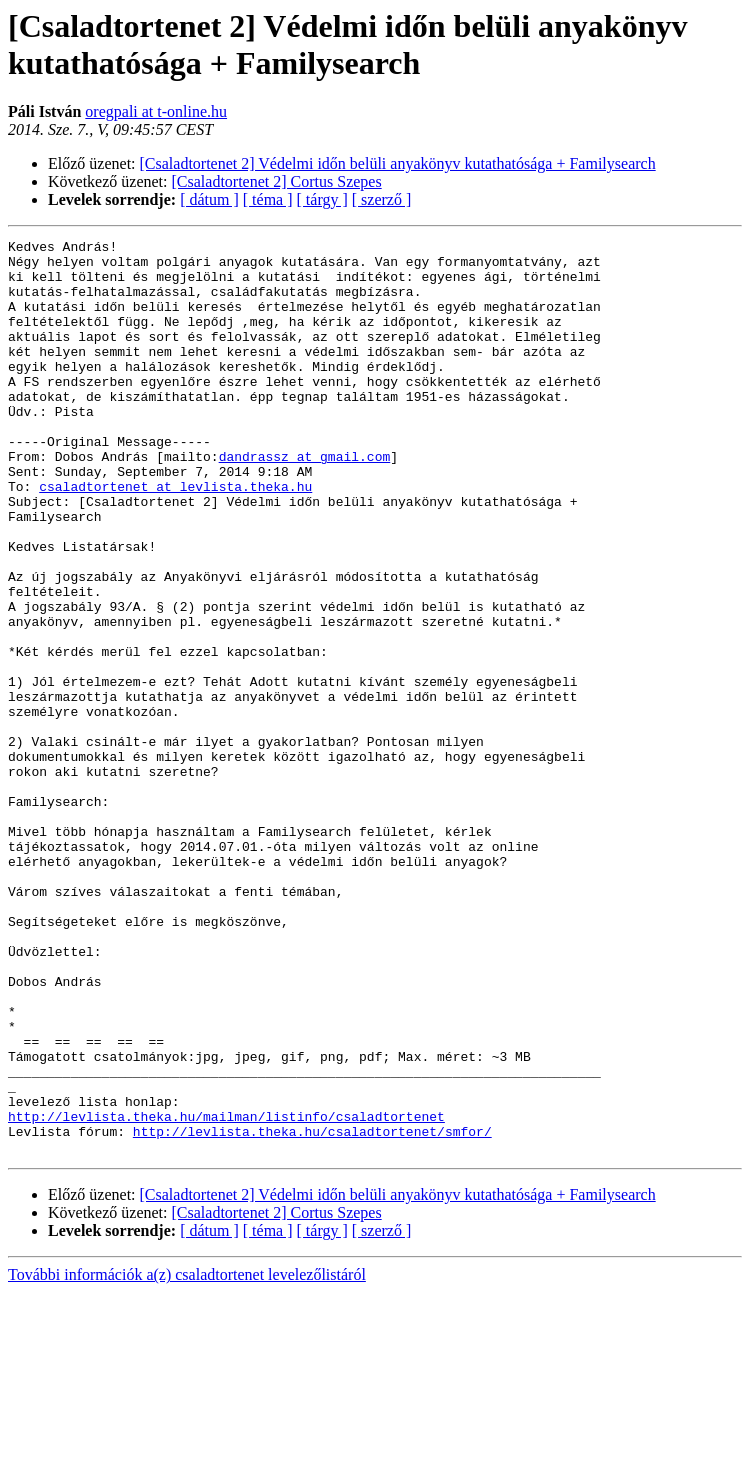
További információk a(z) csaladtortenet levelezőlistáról (187, 1457)
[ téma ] (268, 199)
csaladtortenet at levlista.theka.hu (175, 537)
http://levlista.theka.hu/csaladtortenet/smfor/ (312, 1311)
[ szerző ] (382, 199)
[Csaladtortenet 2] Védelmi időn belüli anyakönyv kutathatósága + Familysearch (398, 163)
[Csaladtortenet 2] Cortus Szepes (277, 181)
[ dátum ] (209, 199)
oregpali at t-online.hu (156, 111)
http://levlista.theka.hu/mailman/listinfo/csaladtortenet (226, 1293)
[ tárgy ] (322, 199)
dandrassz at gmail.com (305, 501)
